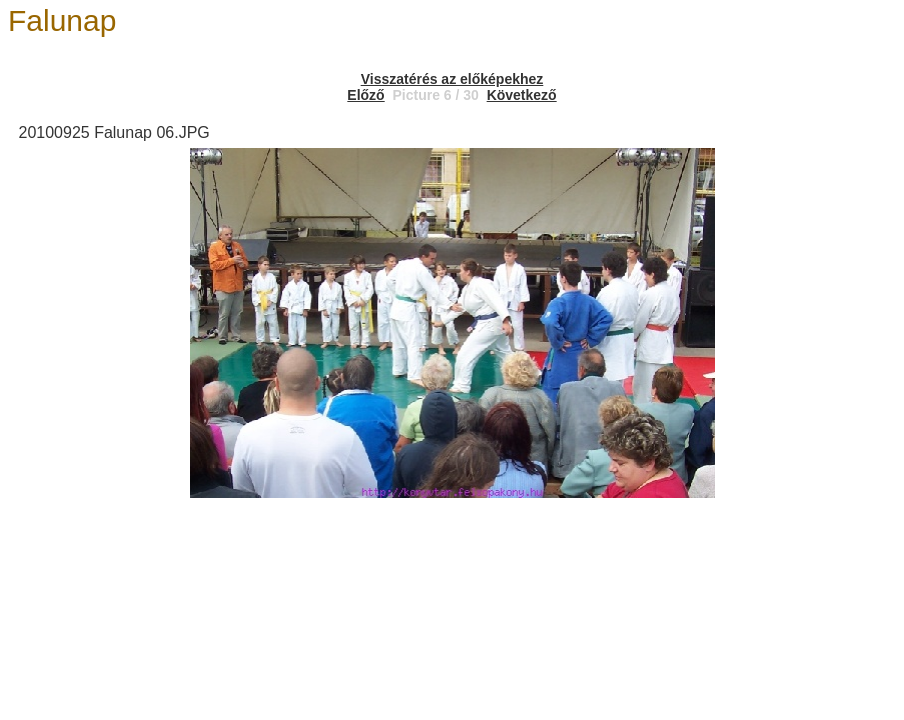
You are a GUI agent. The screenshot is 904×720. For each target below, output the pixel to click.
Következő (522, 95)
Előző (365, 95)
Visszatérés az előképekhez (452, 79)
